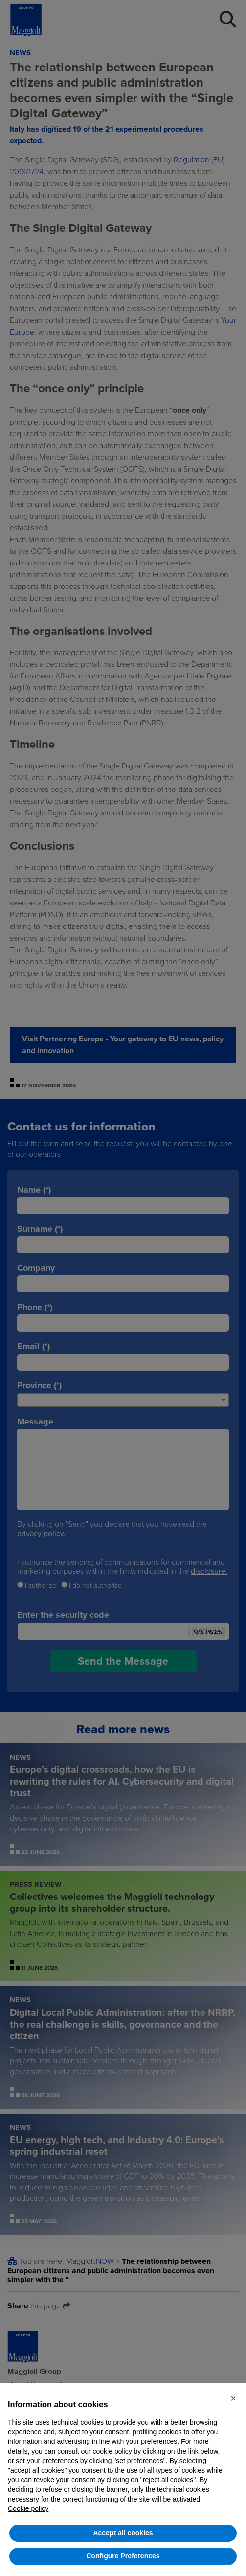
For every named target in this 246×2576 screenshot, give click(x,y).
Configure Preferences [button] (122, 2556)
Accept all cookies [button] (123, 2533)
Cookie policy (28, 2508)
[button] (233, 2398)
